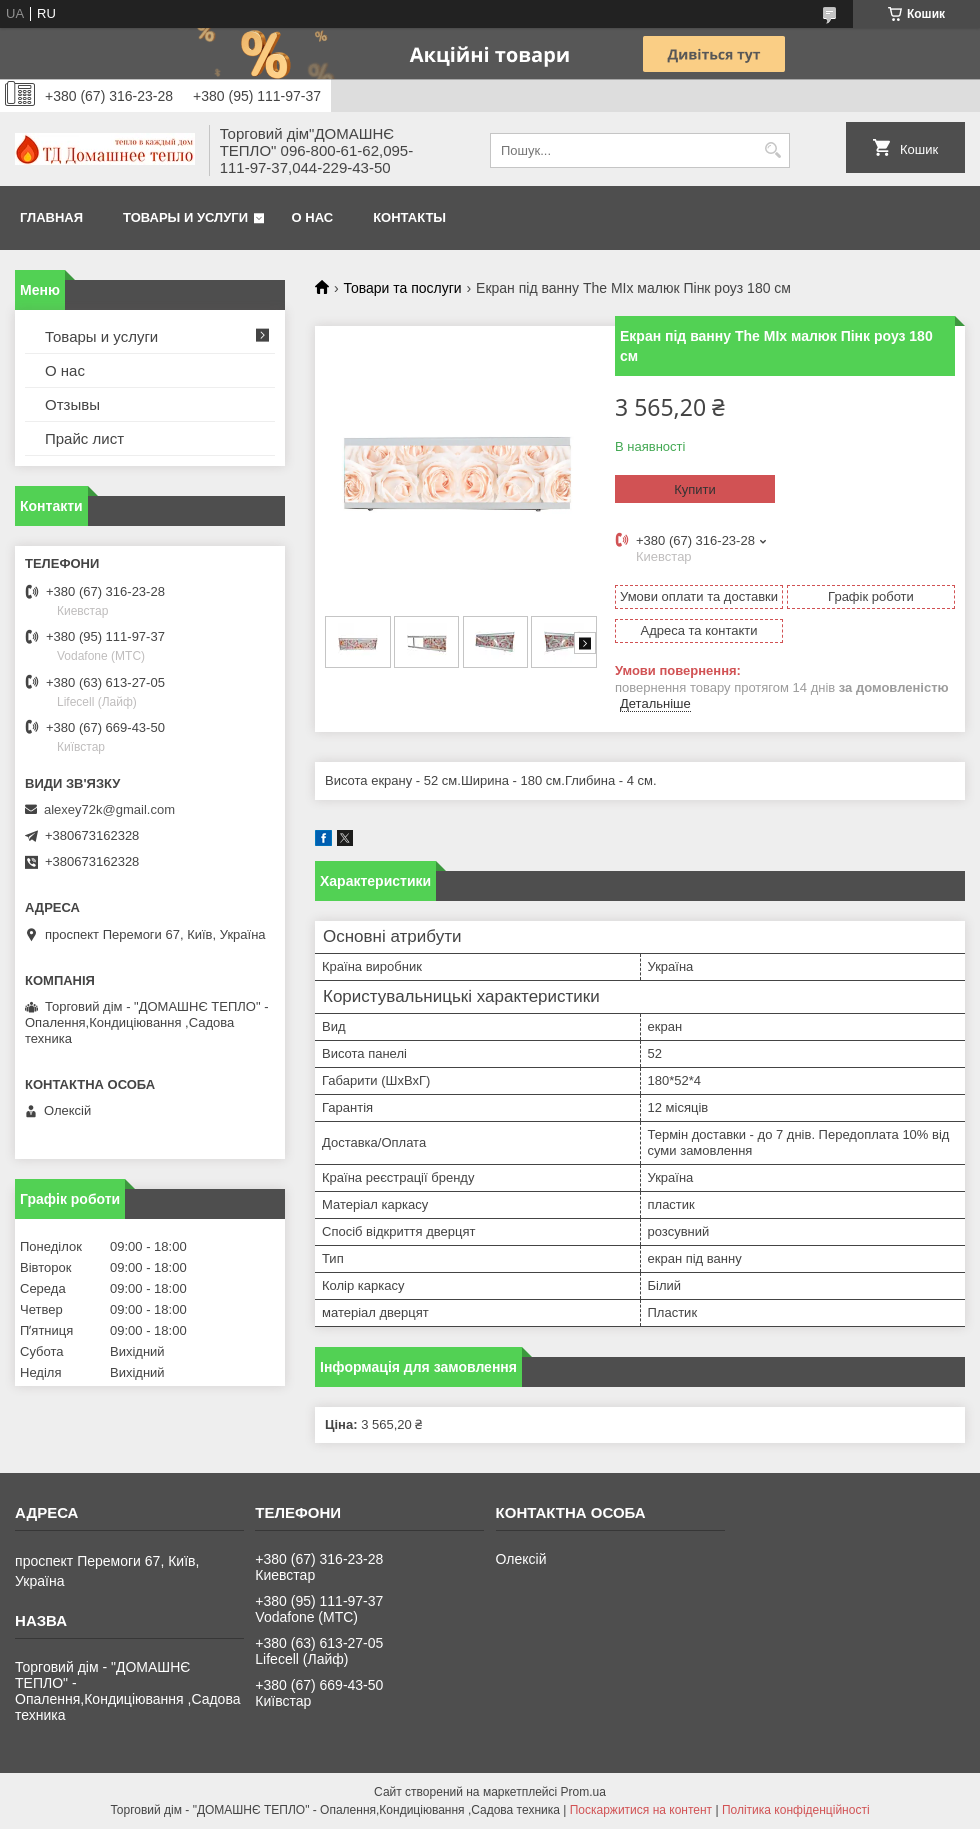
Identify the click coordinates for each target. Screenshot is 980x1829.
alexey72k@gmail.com (109, 809)
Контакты (409, 217)
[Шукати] (772, 150)
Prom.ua (583, 1792)
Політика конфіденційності (796, 1810)
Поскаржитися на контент (641, 1810)
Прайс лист (84, 438)
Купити (695, 489)
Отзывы (72, 404)
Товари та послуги (402, 288)
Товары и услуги (185, 217)
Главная (51, 217)
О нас (313, 217)
